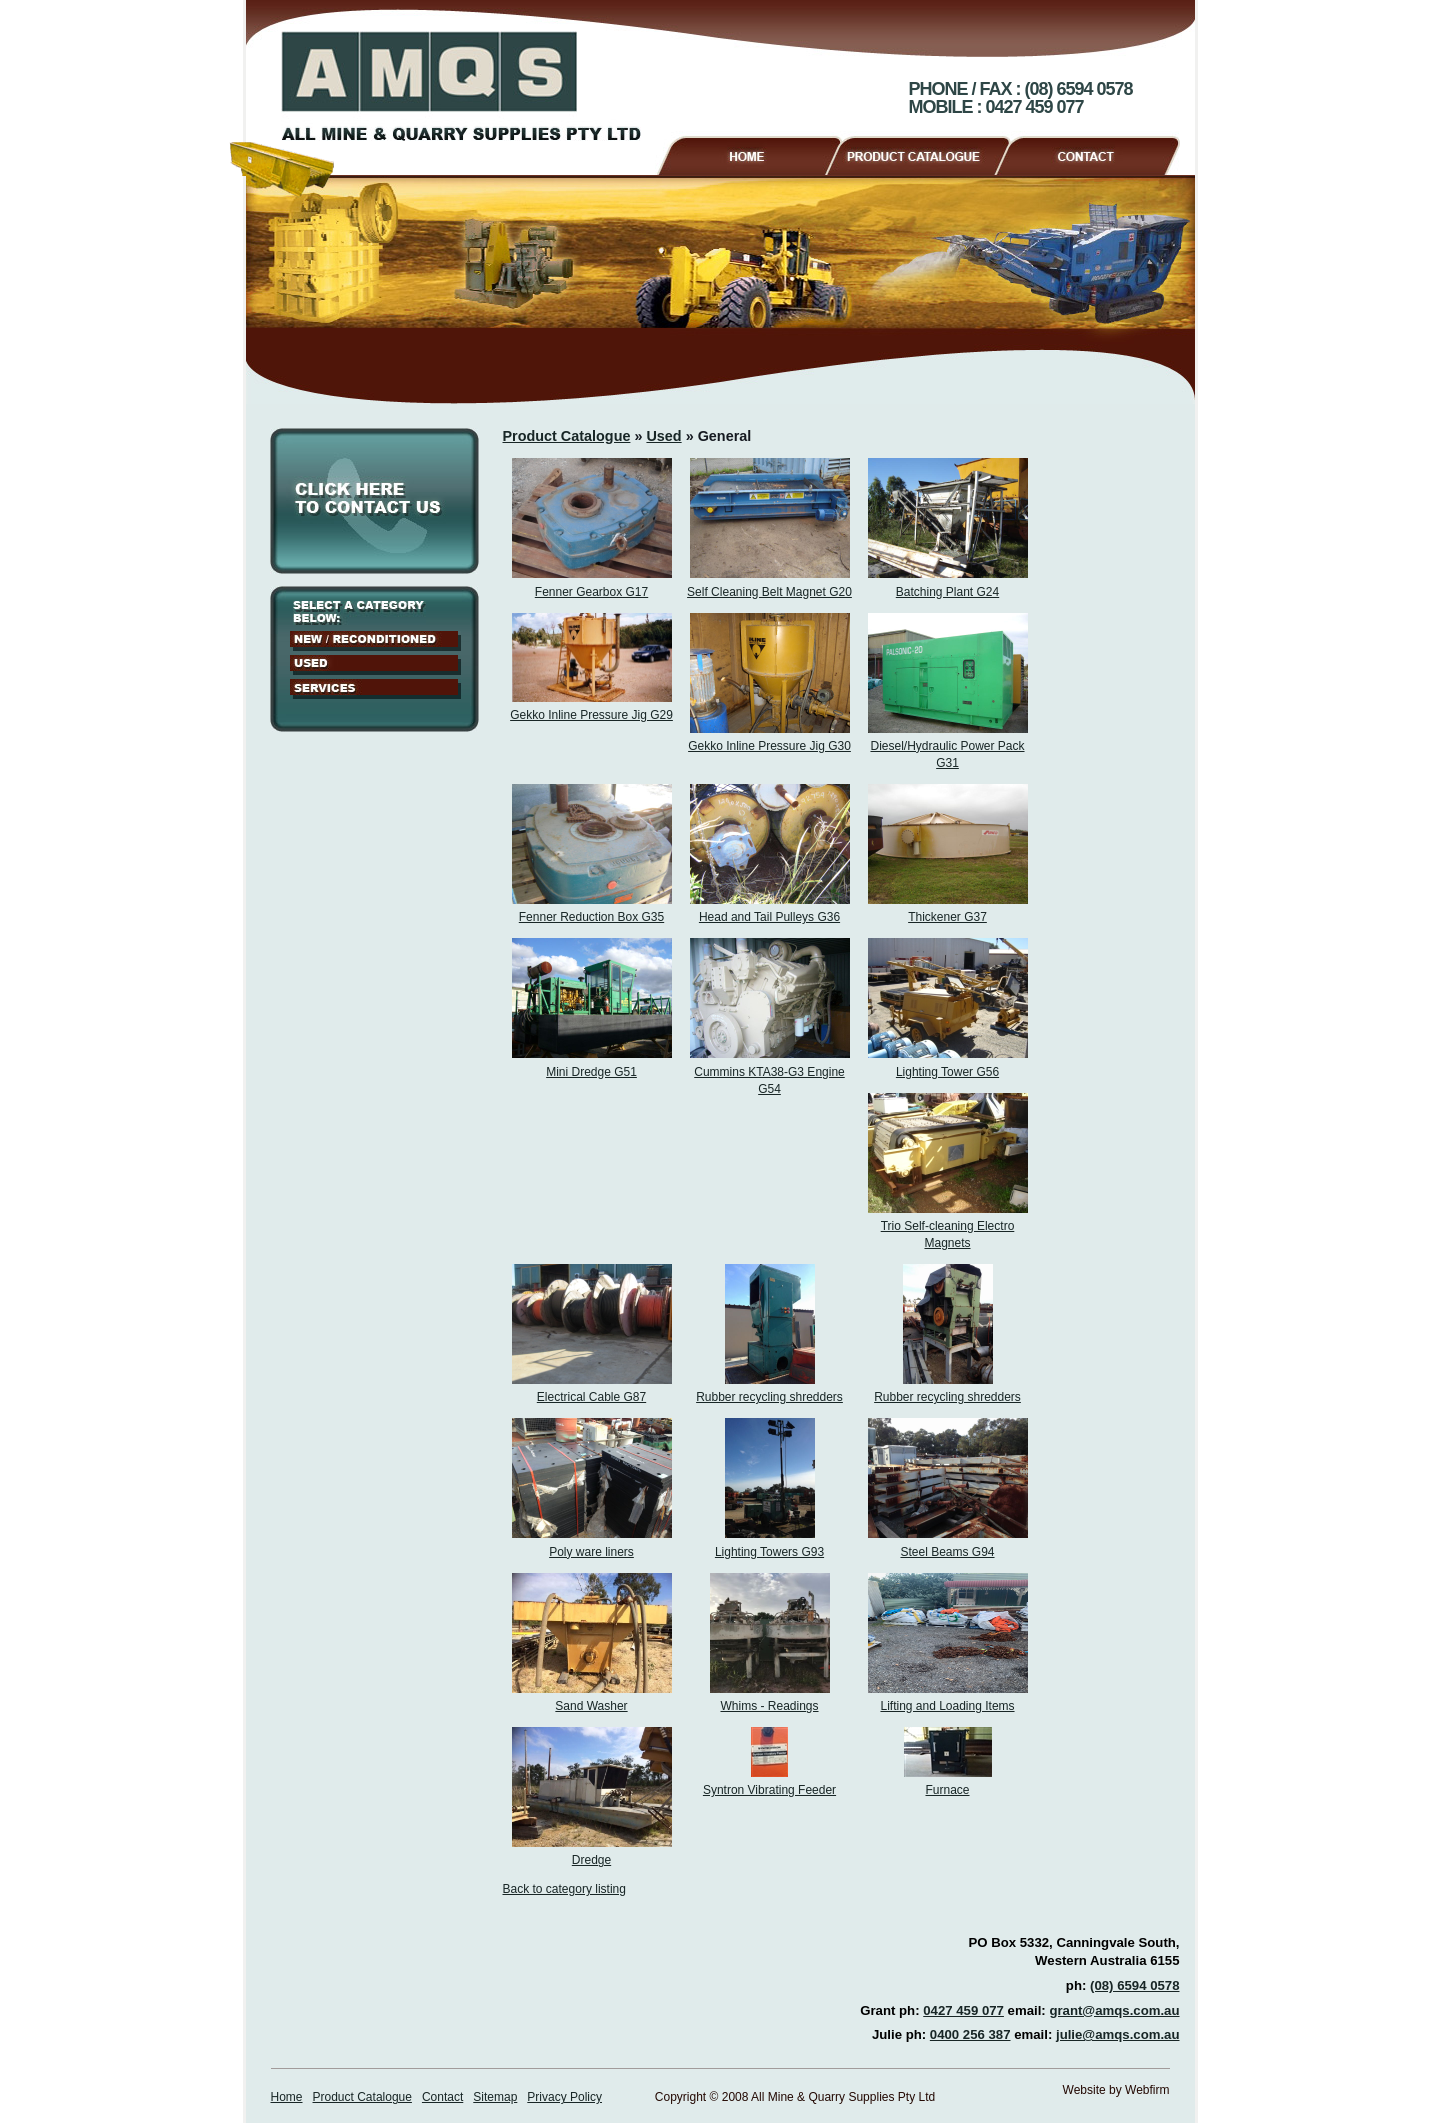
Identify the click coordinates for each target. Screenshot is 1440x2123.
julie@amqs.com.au (1118, 2034)
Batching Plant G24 (947, 592)
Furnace (947, 1790)
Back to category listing (564, 1889)
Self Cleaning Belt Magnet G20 (769, 592)
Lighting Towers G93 (769, 1552)
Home (748, 153)
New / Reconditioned (375, 641)
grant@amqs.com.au (1114, 2010)
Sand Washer (591, 1706)
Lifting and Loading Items (947, 1706)
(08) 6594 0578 (1134, 1985)
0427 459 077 (963, 2010)
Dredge (591, 1860)
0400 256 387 (970, 2034)
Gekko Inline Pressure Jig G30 (769, 746)
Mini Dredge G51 (591, 1072)
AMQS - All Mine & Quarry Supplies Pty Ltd (461, 86)
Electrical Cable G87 (591, 1397)
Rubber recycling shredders (769, 1397)
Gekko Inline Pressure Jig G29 (591, 715)
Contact (1095, 153)
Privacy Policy (564, 2097)
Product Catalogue (926, 153)
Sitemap (495, 2097)
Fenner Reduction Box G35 (591, 917)
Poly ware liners (591, 1552)
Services (375, 689)
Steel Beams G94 (947, 1552)
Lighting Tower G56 (947, 1072)
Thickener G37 (947, 917)
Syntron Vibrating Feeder (769, 1790)
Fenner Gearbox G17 (591, 592)
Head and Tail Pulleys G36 (769, 917)
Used (375, 665)
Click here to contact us (374, 501)
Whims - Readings (769, 1706)
